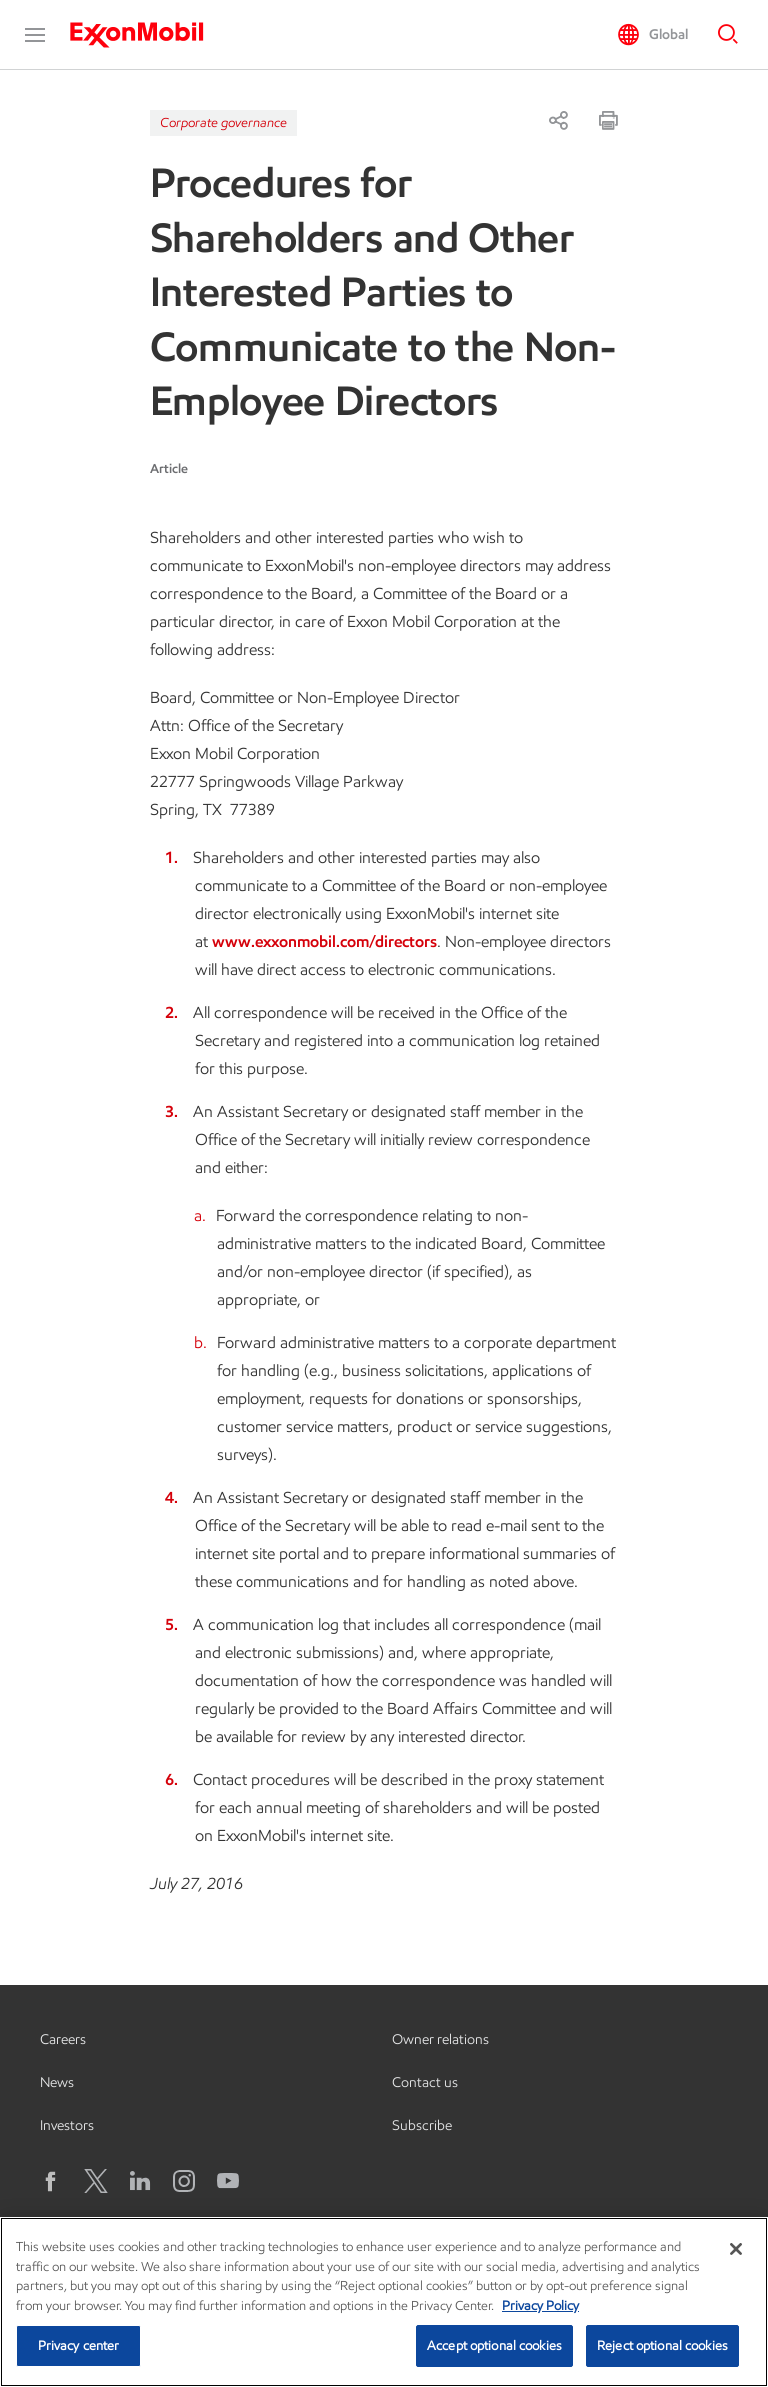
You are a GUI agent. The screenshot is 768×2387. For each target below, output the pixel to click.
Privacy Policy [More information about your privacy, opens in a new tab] (540, 2305)
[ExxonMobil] (146, 35)
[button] (35, 35)
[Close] (736, 2249)
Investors (67, 2125)
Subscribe (422, 2125)
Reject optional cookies (662, 2345)
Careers (63, 2039)
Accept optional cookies (494, 2345)
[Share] (558, 120)
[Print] (608, 120)
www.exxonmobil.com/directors (324, 941)
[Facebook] (52, 2181)
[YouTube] (228, 2181)
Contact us (425, 2082)
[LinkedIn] (140, 2181)
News (57, 2082)
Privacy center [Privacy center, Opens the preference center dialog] (79, 2345)
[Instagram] (184, 2181)
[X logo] (96, 2181)
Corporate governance (223, 122)
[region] (384, 2302)
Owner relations (440, 2039)
